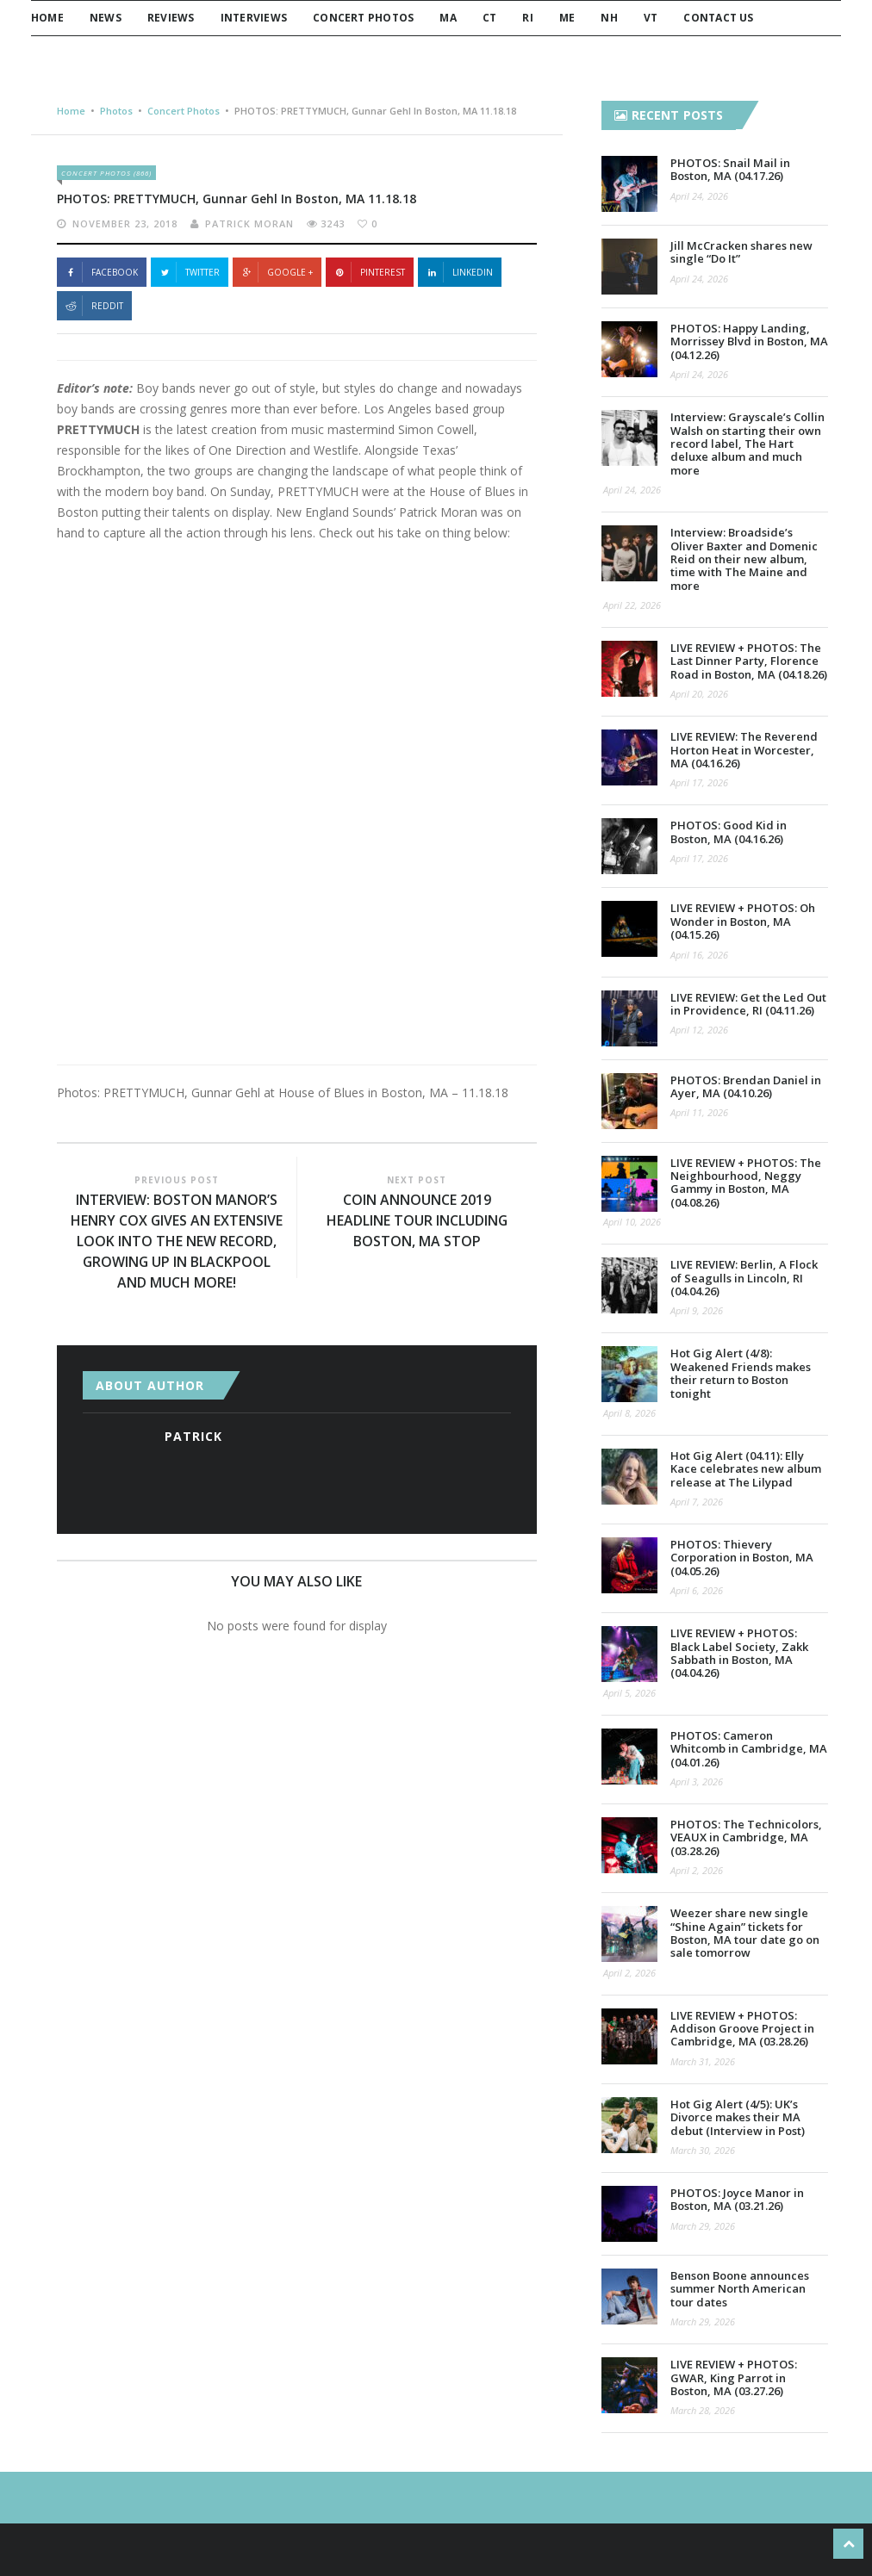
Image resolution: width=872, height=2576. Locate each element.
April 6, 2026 (696, 1590)
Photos (116, 110)
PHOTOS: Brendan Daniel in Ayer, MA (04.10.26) (745, 1086)
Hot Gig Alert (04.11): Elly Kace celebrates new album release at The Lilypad (745, 1469)
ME (567, 17)
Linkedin (460, 272)
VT (650, 17)
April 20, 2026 (699, 693)
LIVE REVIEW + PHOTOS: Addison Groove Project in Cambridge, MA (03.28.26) (742, 2029)
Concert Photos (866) (106, 172)
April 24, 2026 (699, 195)
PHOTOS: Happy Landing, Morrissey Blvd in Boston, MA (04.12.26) (749, 341)
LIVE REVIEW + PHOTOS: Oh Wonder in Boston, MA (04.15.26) (742, 921)
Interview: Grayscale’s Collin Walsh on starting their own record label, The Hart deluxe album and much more (747, 443)
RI (527, 17)
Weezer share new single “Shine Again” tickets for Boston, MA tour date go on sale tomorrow (744, 1932)
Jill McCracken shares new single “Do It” (741, 252)
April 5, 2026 (629, 1692)
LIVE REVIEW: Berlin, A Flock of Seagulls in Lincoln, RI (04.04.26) (744, 1278)
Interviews (254, 17)
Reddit (94, 305)
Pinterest (369, 272)
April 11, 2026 (699, 1112)
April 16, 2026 (699, 954)
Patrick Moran (249, 223)
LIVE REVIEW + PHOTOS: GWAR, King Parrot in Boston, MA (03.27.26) (733, 2377)
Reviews (171, 17)
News (105, 17)
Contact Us (718, 17)
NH (609, 17)
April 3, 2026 (696, 1781)
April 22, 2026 (632, 605)
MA (447, 17)
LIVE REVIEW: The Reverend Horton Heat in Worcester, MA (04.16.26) (744, 750)
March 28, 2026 (702, 2410)
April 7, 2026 (696, 1501)
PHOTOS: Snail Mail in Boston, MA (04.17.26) (730, 169)
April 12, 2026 (699, 1029)
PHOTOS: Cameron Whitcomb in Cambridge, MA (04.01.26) (748, 1749)
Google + (277, 272)
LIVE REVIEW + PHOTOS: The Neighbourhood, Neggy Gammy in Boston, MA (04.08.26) (745, 1182)
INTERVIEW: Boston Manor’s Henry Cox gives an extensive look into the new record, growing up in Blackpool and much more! (177, 1242)
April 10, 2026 (632, 1221)
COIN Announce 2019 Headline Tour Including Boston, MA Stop (417, 1221)
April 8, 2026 (629, 1412)
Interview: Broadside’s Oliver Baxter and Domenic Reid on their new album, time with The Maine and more (744, 559)
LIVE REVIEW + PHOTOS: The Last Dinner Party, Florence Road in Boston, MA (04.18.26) (748, 661)
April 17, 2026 (699, 782)
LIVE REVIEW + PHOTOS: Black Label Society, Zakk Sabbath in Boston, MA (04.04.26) (739, 1652)
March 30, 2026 (702, 2150)
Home (47, 17)
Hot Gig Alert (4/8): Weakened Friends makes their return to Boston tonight (740, 1372)
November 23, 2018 (125, 223)
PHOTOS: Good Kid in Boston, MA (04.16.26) (728, 831)
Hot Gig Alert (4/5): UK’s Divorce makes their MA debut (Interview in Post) (737, 2117)
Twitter (189, 272)
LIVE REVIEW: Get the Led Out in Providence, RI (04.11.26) (748, 1004)
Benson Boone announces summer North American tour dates (739, 2289)
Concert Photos (363, 17)
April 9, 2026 (696, 1310)
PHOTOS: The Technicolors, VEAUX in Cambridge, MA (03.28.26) (746, 1837)
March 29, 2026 (702, 2225)
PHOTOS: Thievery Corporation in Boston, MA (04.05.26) (741, 1557)
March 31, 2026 (702, 2061)
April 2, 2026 (696, 1870)
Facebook (101, 272)
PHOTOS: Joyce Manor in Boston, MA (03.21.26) (737, 2199)
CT (489, 17)
